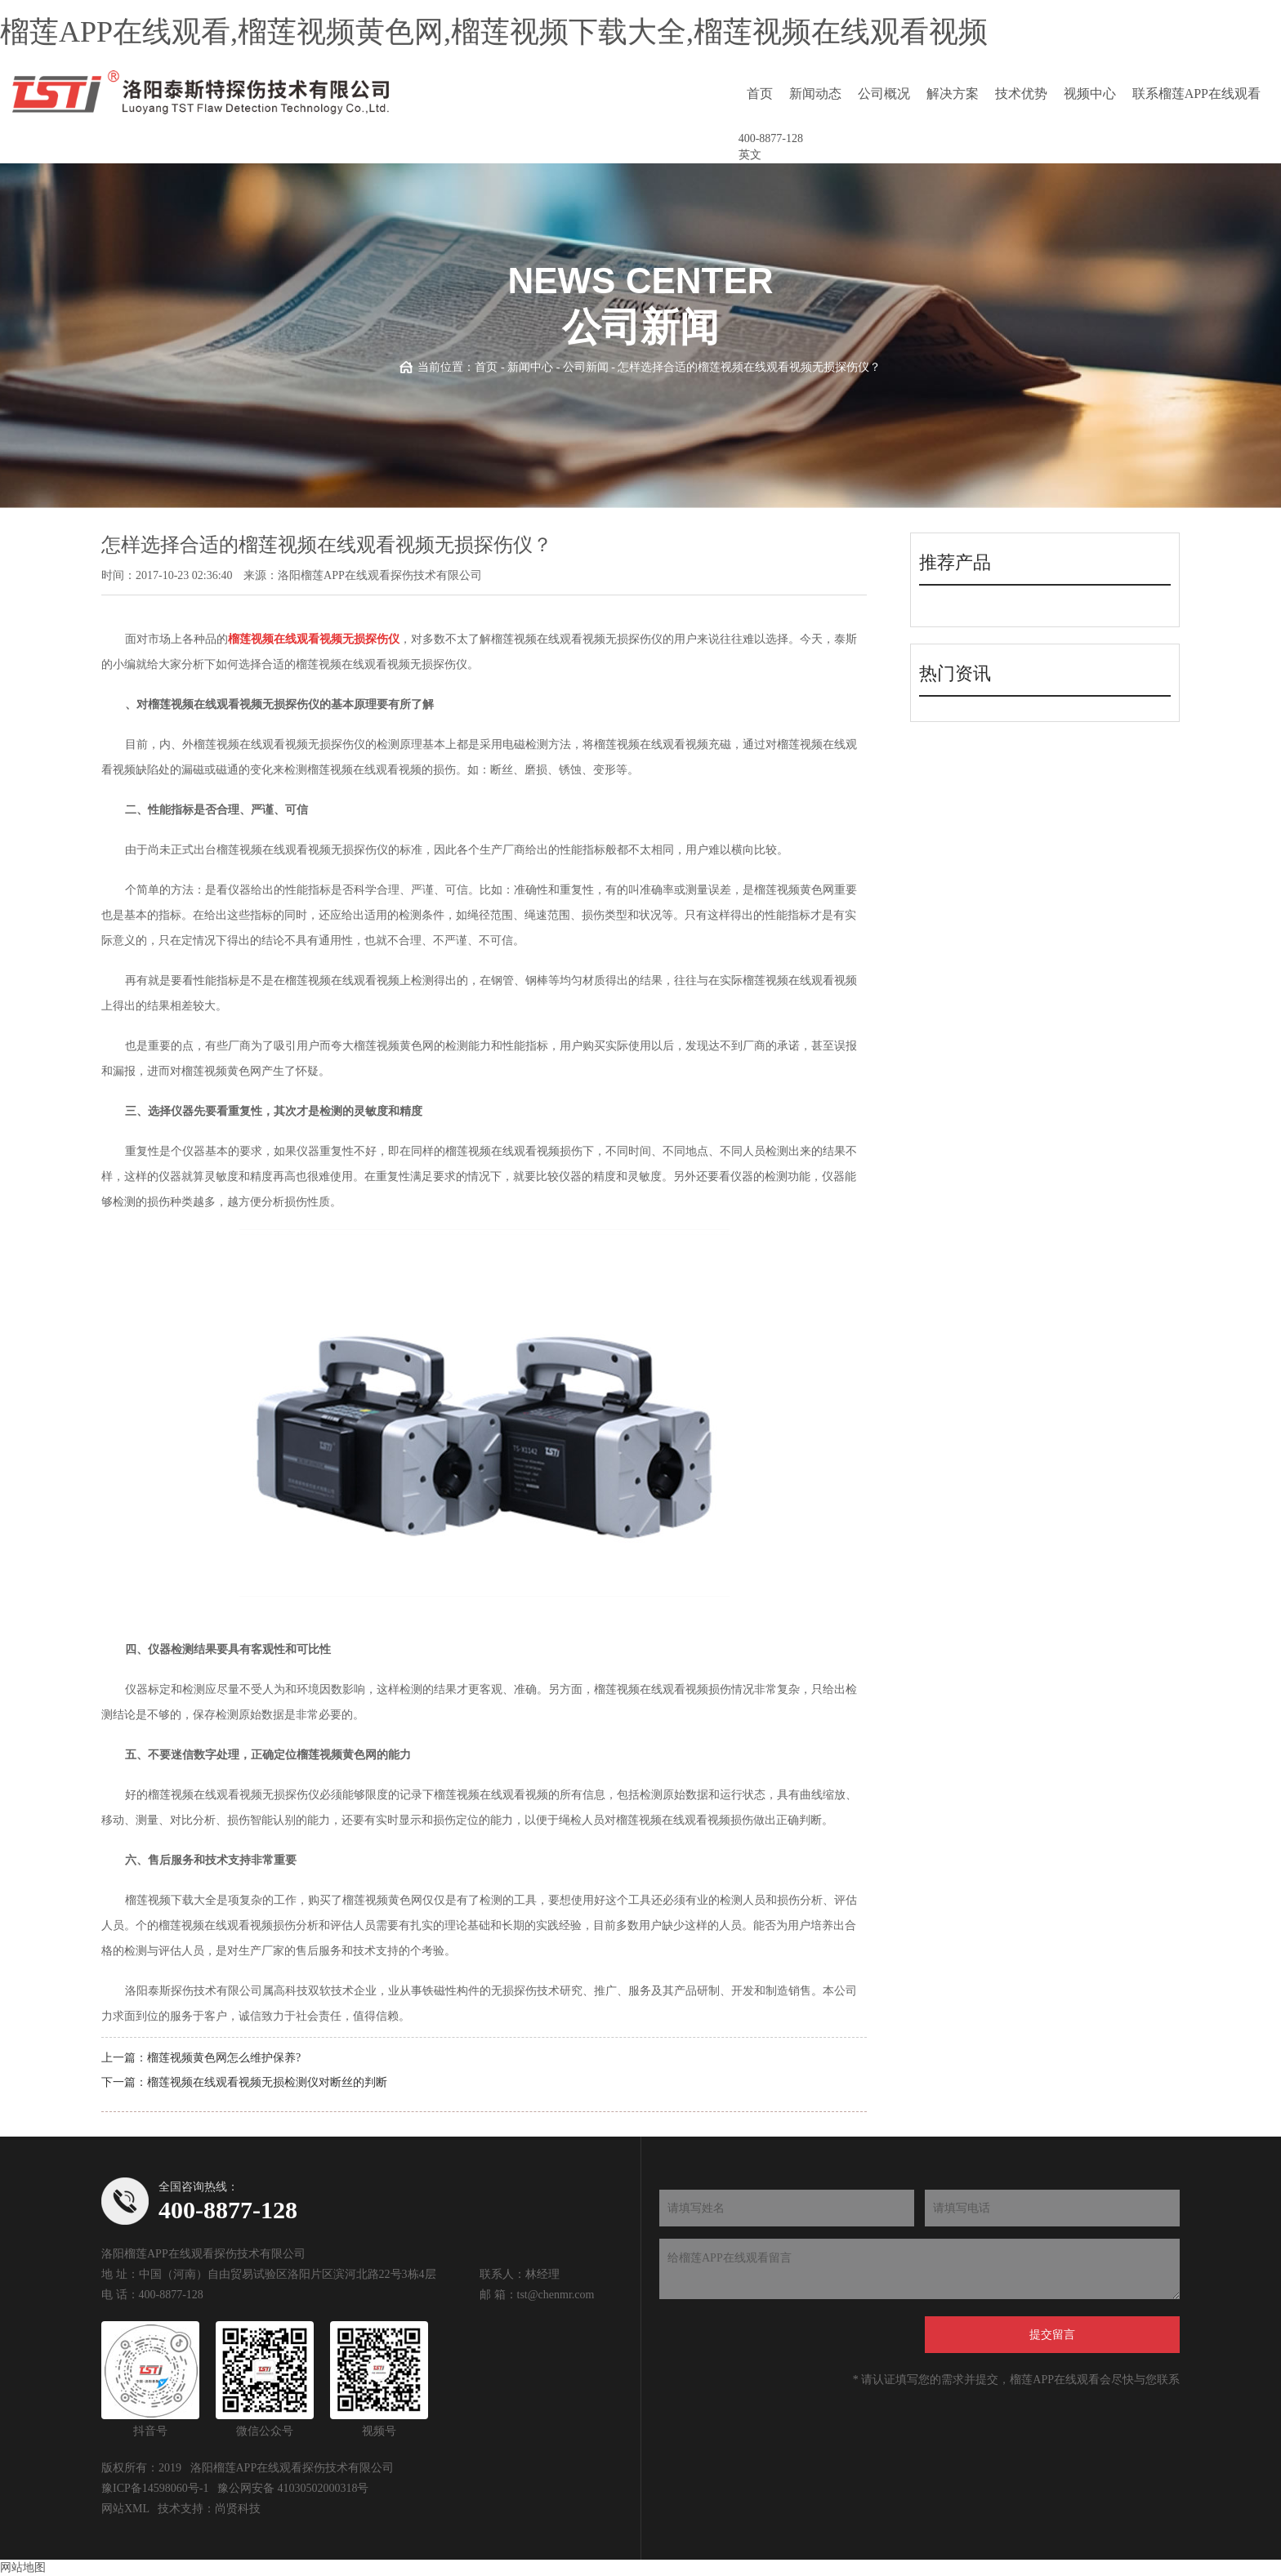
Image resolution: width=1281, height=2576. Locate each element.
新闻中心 (530, 367)
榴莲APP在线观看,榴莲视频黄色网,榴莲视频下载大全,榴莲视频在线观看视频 (494, 32)
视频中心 (1090, 93)
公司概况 (884, 93)
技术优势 (1021, 93)
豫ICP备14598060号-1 (154, 2488)
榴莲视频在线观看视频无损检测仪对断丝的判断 (267, 2082)
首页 (760, 93)
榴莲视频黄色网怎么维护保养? (224, 2058)
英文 (750, 155)
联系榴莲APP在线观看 (1196, 93)
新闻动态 (815, 93)
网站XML (125, 2508)
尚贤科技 (238, 2508)
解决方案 (952, 93)
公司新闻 (586, 367)
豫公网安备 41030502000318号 (293, 2488)
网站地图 (23, 2567)
